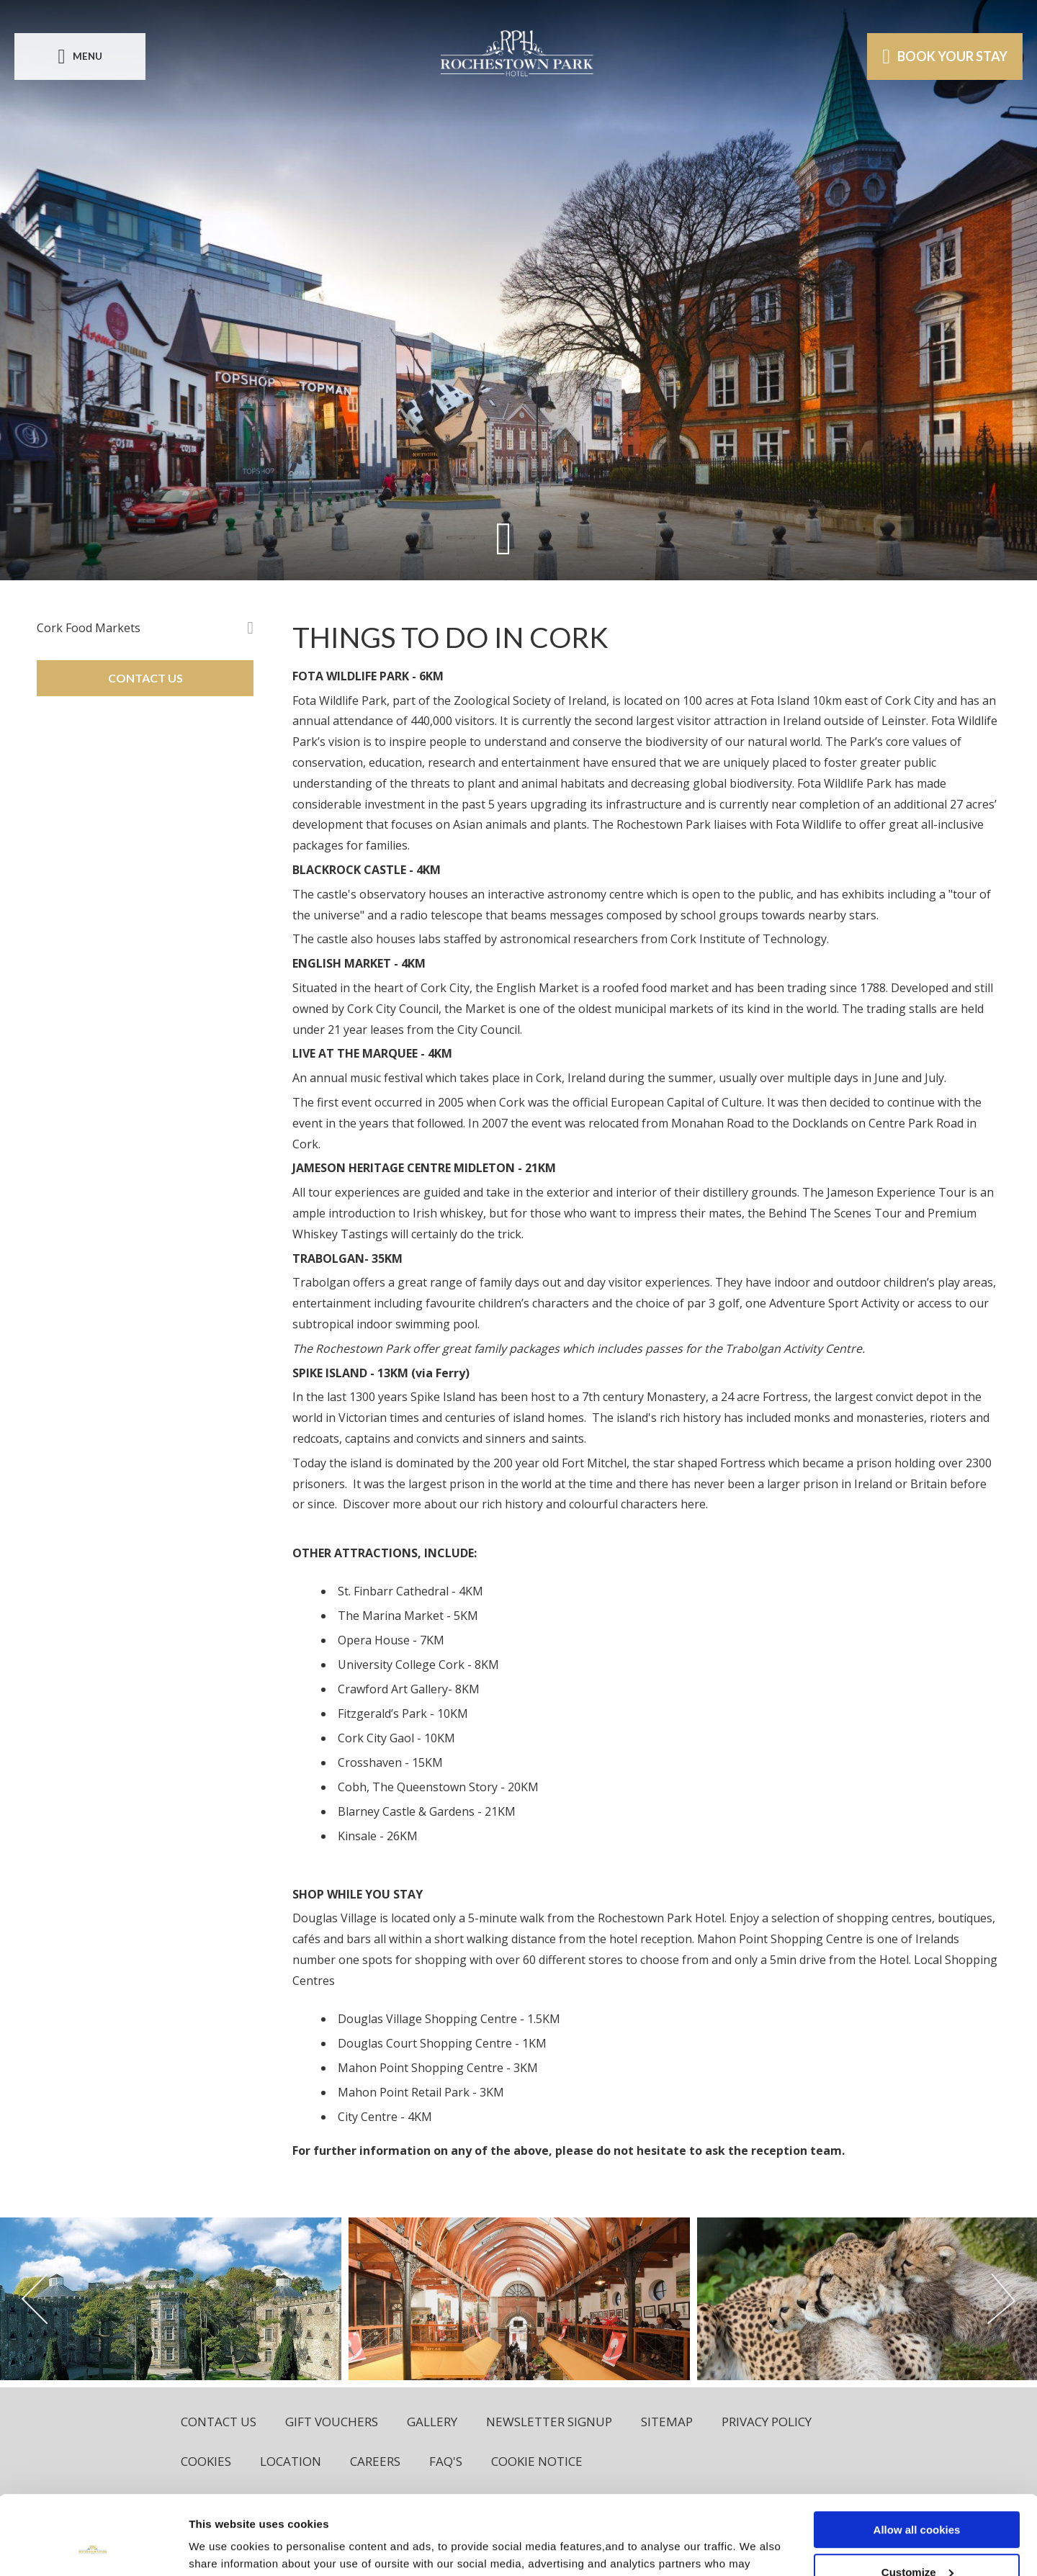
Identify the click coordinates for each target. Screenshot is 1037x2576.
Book (944, 56)
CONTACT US (145, 678)
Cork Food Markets (88, 628)
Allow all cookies (917, 2455)
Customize (917, 2498)
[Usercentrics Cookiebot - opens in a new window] (93, 2548)
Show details (222, 2547)
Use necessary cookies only (917, 2540)
